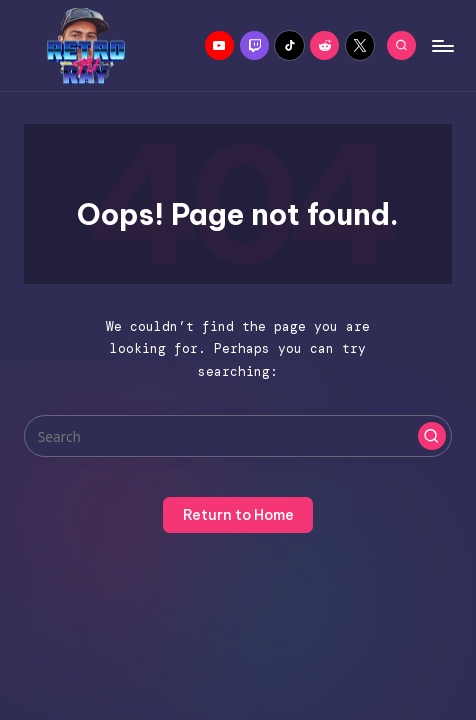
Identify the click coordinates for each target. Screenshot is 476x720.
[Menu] (442, 45)
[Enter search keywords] (238, 436)
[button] (432, 436)
